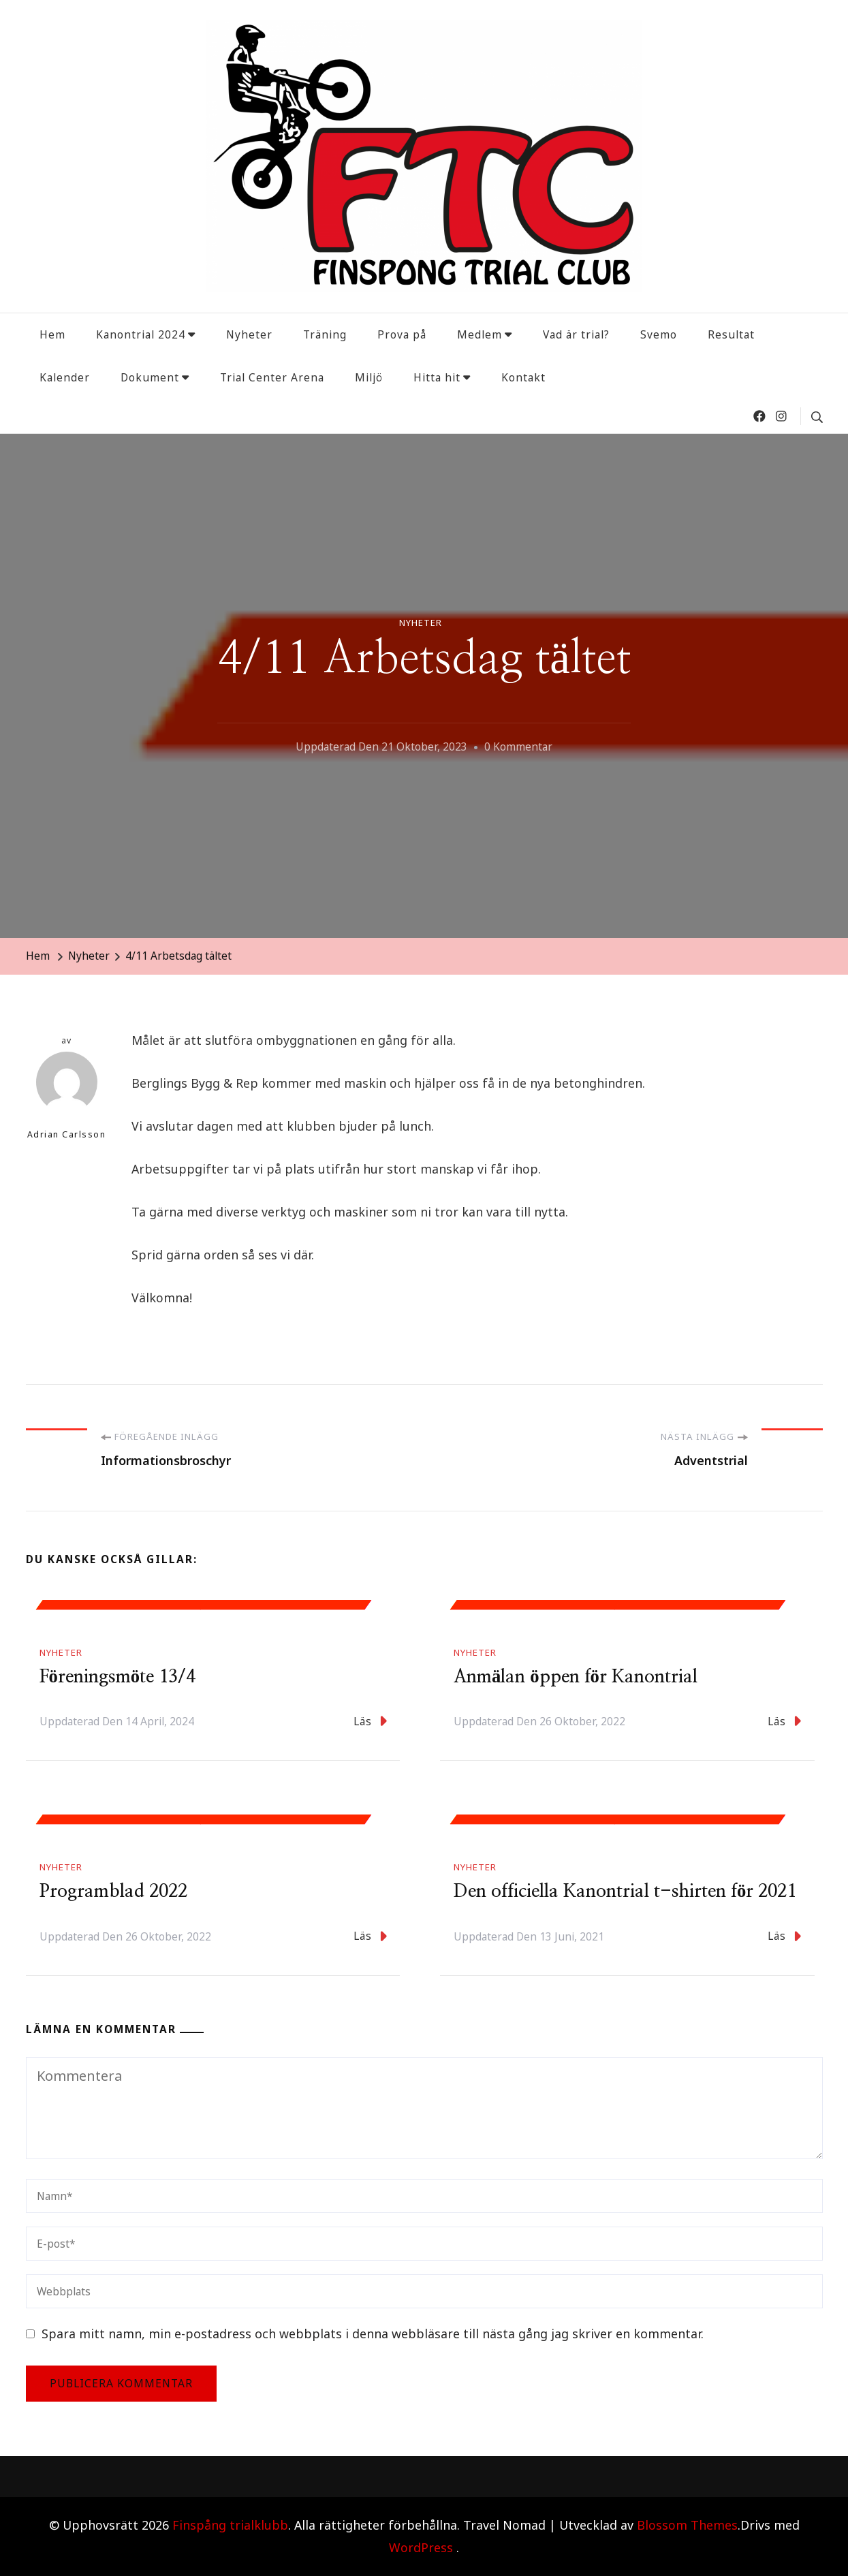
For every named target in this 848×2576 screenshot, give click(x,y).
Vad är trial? (576, 334)
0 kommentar (518, 747)
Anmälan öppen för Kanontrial (575, 1677)
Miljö (369, 377)
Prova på (401, 334)
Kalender (65, 377)
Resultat (731, 334)
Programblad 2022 (113, 1891)
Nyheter (249, 334)
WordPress (421, 2547)
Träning (325, 334)
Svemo (658, 334)
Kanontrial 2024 (140, 334)
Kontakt (523, 377)
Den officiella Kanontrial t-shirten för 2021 (625, 1891)
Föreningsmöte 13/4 (118, 1677)
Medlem (479, 334)
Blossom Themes (687, 2525)
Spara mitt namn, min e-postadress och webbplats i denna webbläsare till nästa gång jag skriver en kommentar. (373, 2333)
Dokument (150, 377)
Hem (52, 334)
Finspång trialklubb (230, 2525)
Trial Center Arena (272, 377)
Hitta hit (436, 377)
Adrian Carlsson (66, 1096)
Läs (370, 1721)
